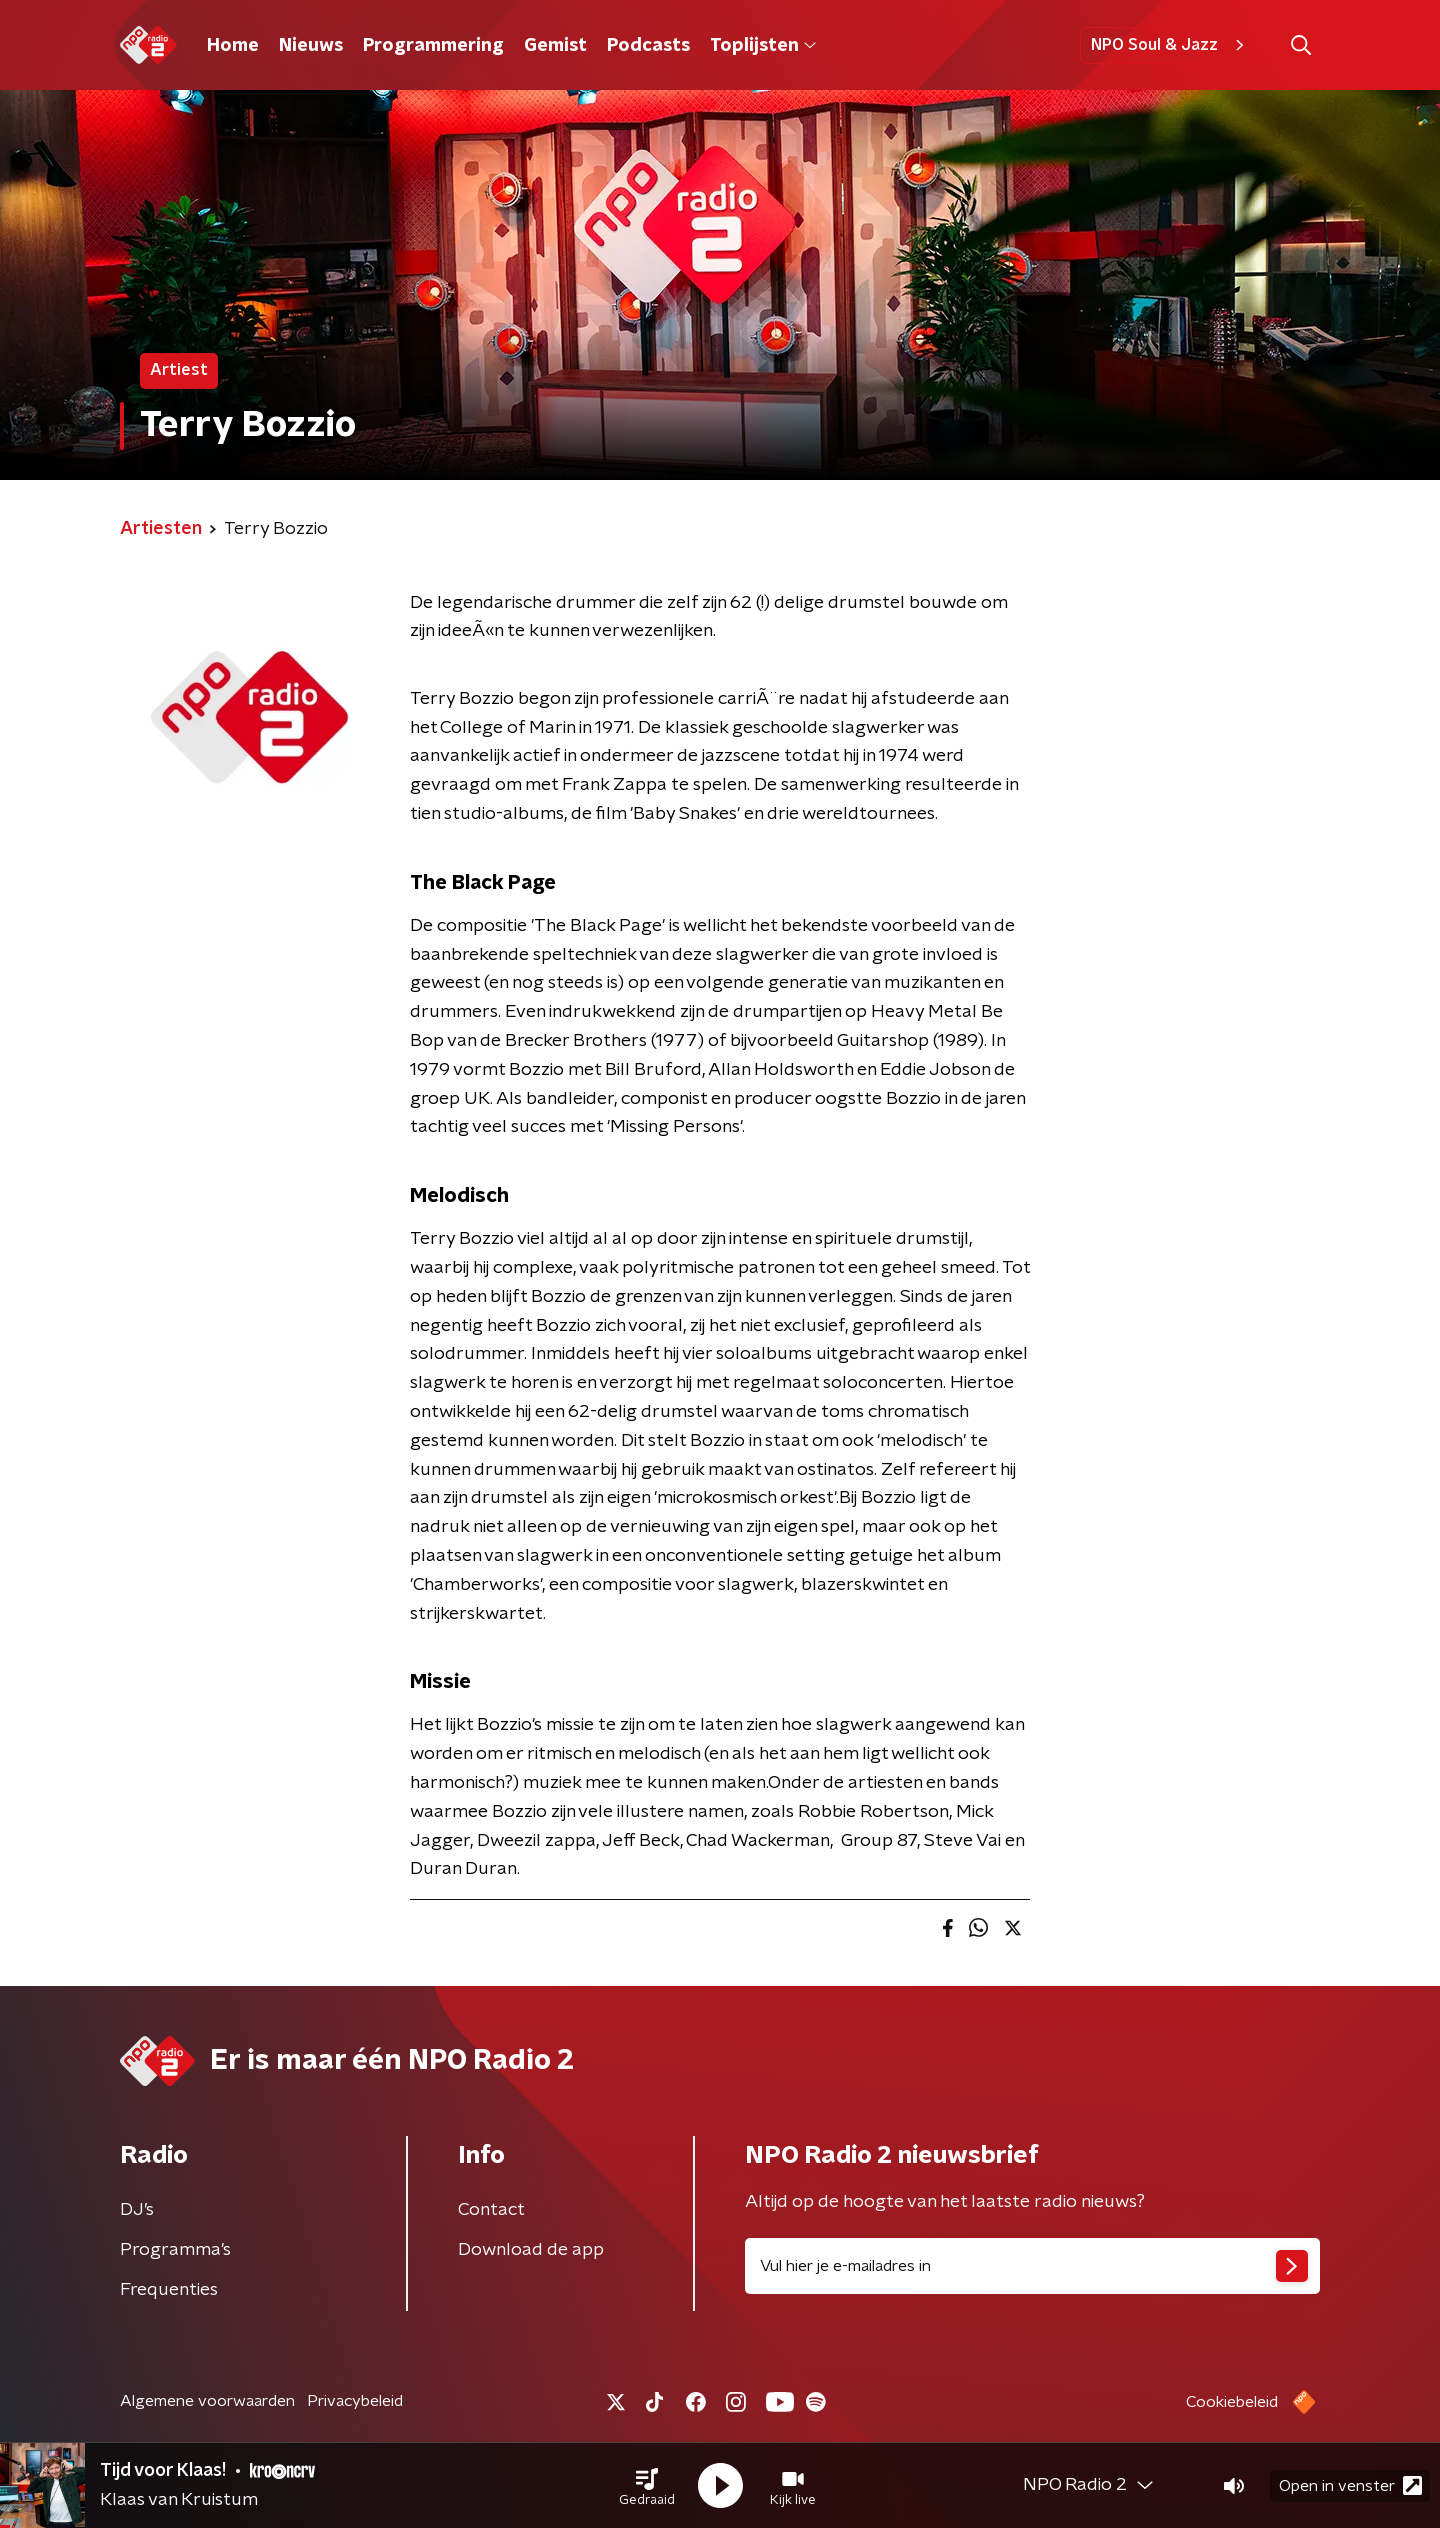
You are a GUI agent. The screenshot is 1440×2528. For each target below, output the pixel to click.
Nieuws (311, 46)
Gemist (555, 46)
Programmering (433, 46)
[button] (647, 2486)
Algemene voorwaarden (207, 2401)
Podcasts (648, 46)
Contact (491, 2210)
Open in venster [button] (1350, 2485)
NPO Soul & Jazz (1170, 45)
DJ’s (137, 2210)
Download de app (531, 2250)
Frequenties (169, 2290)
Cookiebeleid (1232, 2402)
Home (233, 46)
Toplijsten (763, 46)
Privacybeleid (355, 2401)
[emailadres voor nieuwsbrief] (1032, 2266)
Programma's (175, 2250)
